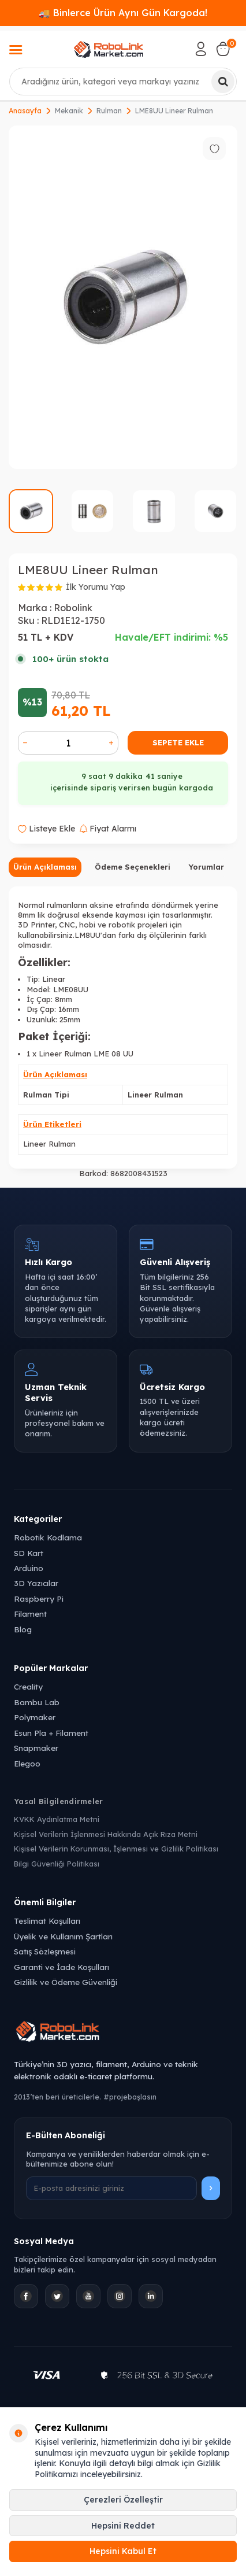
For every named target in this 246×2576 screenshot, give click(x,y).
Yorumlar (206, 866)
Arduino (28, 1568)
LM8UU (87, 935)
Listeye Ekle (46, 828)
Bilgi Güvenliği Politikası (56, 1863)
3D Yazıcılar (36, 1583)
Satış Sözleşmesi (45, 1951)
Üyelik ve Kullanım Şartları (63, 1936)
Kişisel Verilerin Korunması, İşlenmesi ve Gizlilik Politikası (116, 1848)
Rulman (109, 110)
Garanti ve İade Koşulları (61, 1967)
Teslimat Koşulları (47, 1920)
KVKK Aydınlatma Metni (56, 1819)
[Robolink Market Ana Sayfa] (123, 2033)
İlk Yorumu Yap (95, 587)
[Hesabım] (201, 49)
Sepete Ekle (178, 742)
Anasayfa (25, 110)
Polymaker (34, 1717)
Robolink (73, 607)
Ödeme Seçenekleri (132, 866)
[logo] (109, 49)
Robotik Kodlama (48, 1537)
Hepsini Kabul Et (123, 2551)
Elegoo (27, 1763)
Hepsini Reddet (123, 2525)
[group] (123, 297)
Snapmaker (36, 1748)
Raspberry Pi (39, 1598)
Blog (23, 1629)
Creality (28, 1686)
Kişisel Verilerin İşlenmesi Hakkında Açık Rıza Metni (105, 1834)
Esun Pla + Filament (51, 1733)
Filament (30, 1613)
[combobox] (123, 81)
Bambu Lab (36, 1702)
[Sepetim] (223, 49)
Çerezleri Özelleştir (123, 2499)
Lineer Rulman (49, 1143)
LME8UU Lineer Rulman (174, 110)
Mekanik (69, 110)
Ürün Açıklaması (45, 866)
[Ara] (222, 81)
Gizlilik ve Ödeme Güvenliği (65, 1982)
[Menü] (15, 51)
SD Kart (28, 1553)
